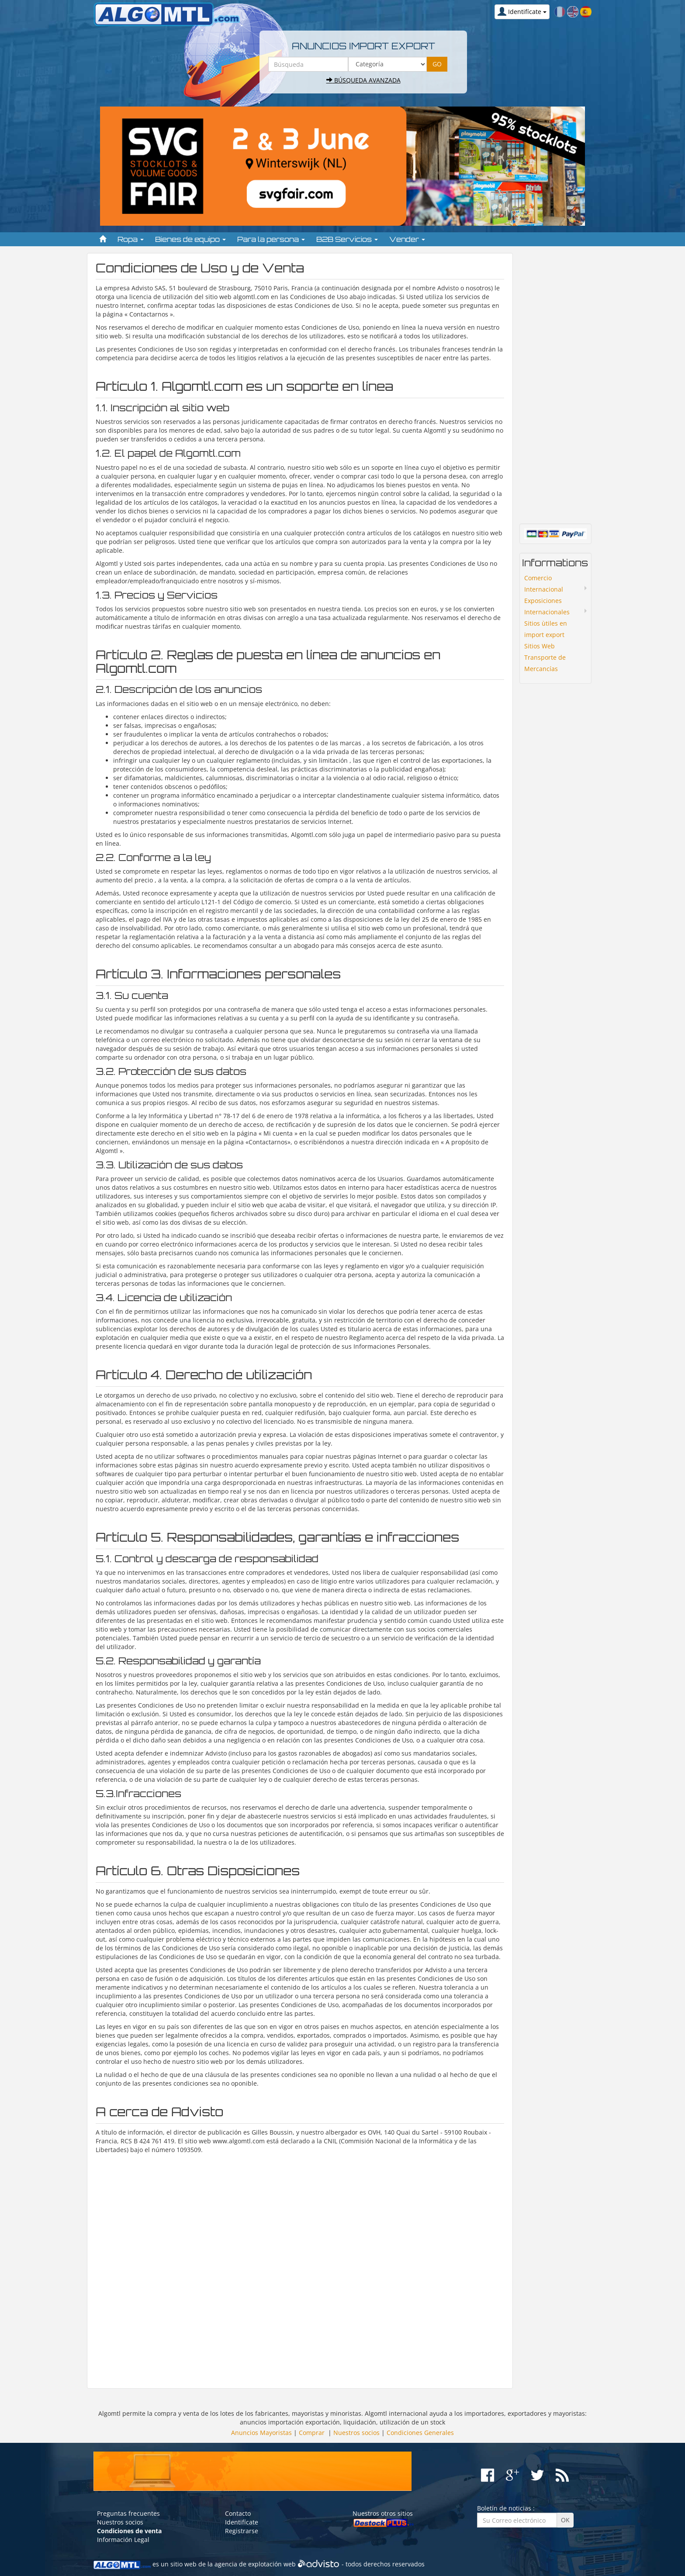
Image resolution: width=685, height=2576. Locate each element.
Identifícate (241, 2522)
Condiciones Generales (420, 2432)
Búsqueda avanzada (363, 80)
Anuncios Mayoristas (261, 2432)
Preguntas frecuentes (128, 2513)
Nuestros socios (356, 2432)
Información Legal (123, 2539)
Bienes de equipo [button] (190, 239)
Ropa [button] (131, 239)
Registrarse (241, 2531)
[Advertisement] (300, 2267)
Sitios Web (539, 646)
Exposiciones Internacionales (547, 606)
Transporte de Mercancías (545, 663)
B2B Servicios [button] (347, 239)
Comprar (312, 2432)
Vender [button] (407, 239)
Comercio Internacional (543, 583)
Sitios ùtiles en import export (545, 629)
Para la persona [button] (271, 239)
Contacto (238, 2513)
